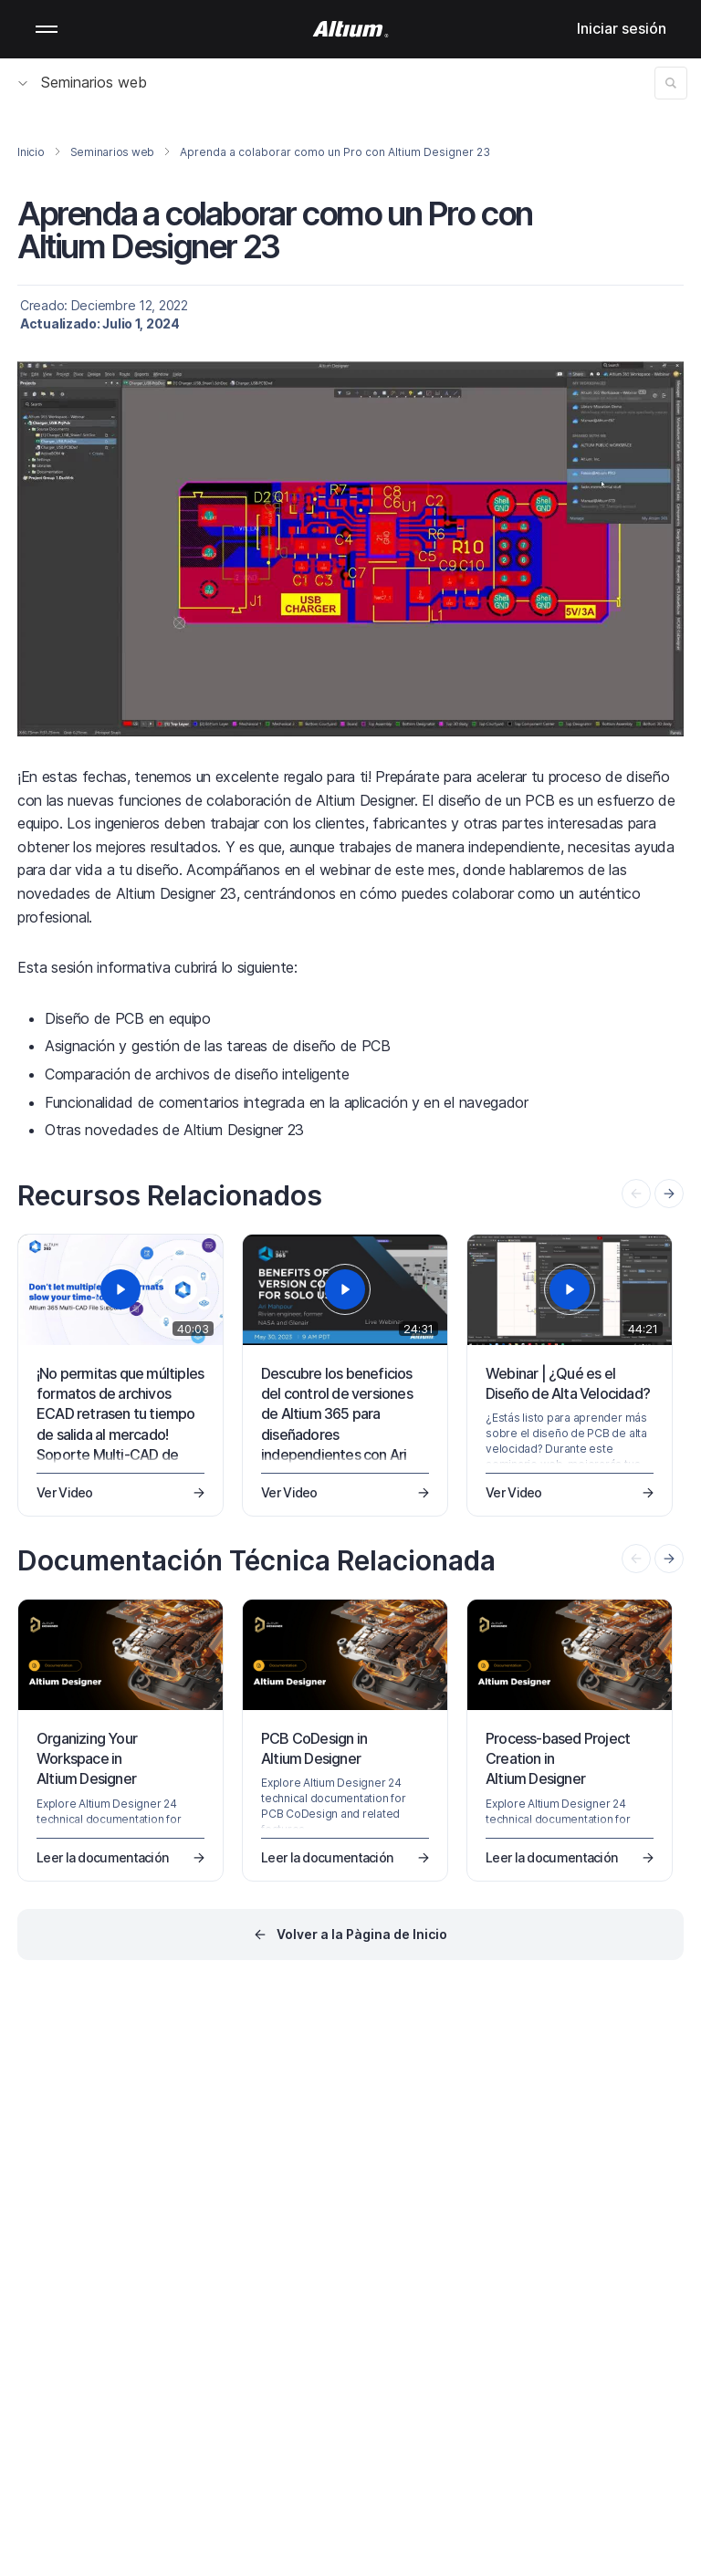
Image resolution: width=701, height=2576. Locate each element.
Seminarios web (82, 82)
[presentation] (669, 1193)
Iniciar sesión (621, 28)
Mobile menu (46, 29)
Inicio (31, 152)
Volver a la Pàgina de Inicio (362, 1934)
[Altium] (351, 29)
